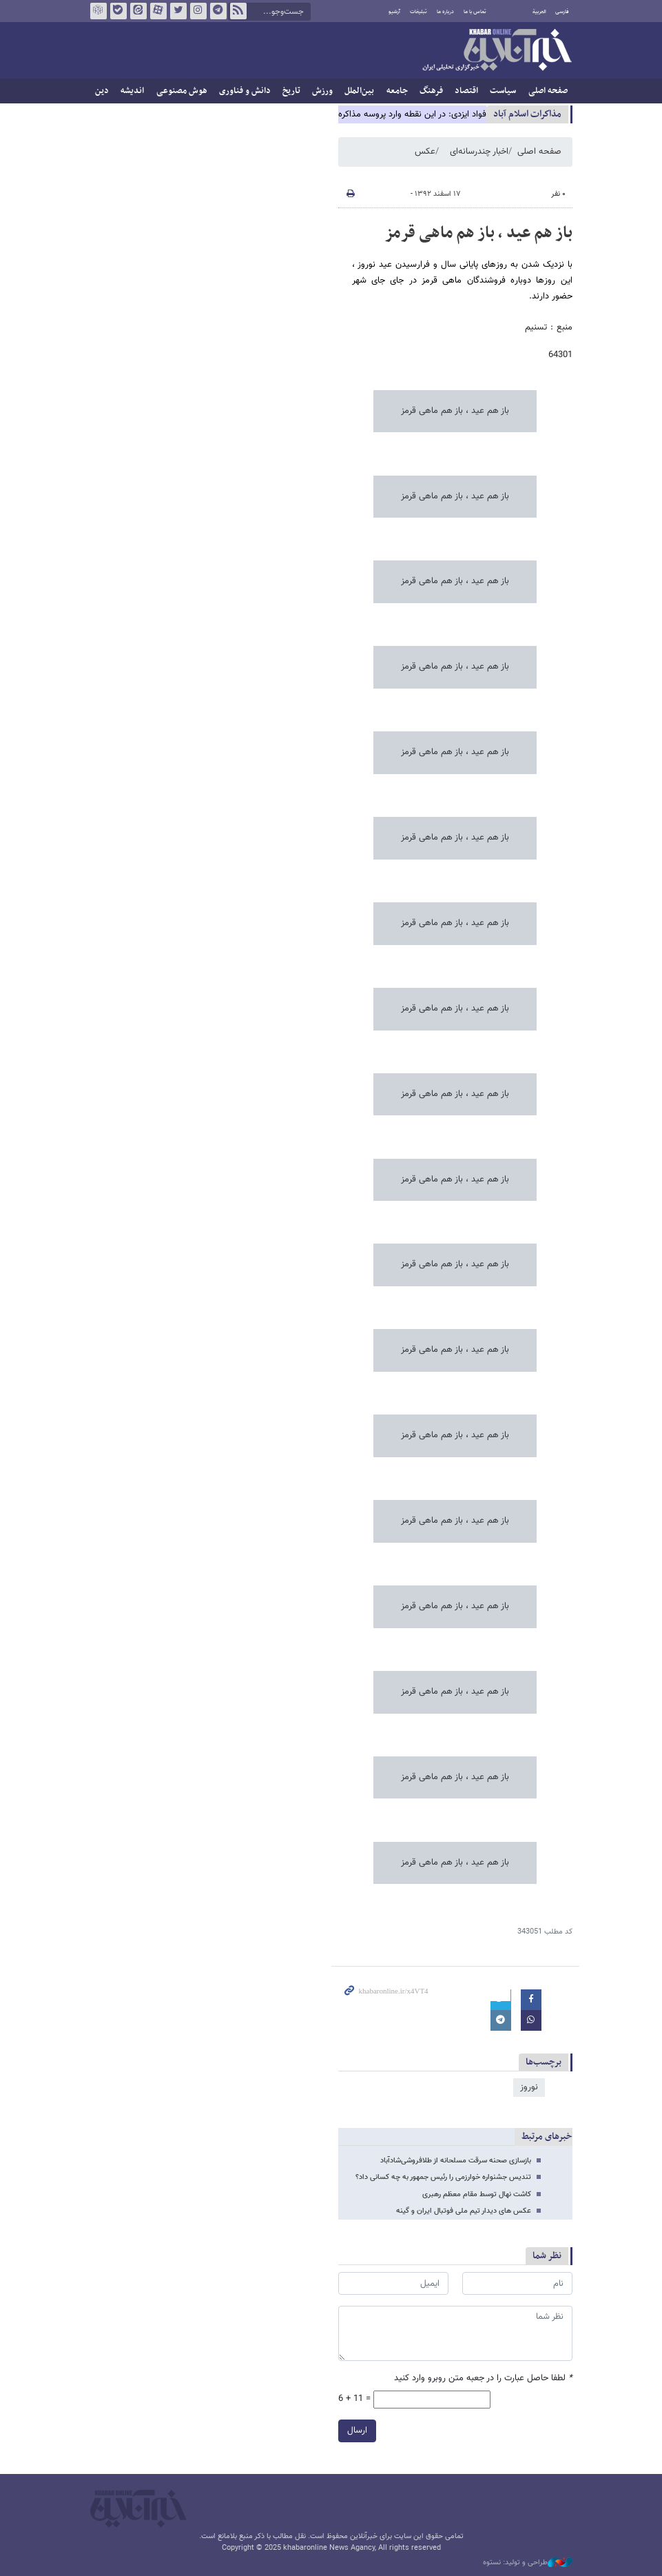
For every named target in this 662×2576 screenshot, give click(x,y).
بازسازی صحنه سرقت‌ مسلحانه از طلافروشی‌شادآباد (455, 2161)
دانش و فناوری (245, 91)
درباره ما (445, 12)
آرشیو (394, 12)
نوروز (529, 2087)
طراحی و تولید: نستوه (527, 2562)
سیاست (503, 91)
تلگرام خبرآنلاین (218, 11)
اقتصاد (466, 91)
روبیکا (98, 11)
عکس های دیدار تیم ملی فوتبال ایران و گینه (463, 2211)
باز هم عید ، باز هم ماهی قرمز (478, 233)
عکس (425, 152)
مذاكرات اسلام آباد (527, 114)
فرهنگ (431, 91)
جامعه (397, 91)
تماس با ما (475, 12)
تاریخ (291, 91)
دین (102, 91)
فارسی (562, 12)
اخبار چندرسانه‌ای (479, 152)
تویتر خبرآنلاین (178, 11)
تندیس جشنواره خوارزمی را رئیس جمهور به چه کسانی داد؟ (443, 2177)
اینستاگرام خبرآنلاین (198, 11)
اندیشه (132, 91)
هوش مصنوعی (181, 91)
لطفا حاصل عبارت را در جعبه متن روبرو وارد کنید (483, 2378)
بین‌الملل (359, 91)
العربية (539, 12)
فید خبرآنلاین (238, 11)
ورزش (322, 91)
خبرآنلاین (496, 51)
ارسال (357, 2430)
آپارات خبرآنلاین (158, 11)
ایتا (138, 11)
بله (118, 11)
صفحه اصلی (548, 91)
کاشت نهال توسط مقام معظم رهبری (476, 2194)
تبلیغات (418, 12)
